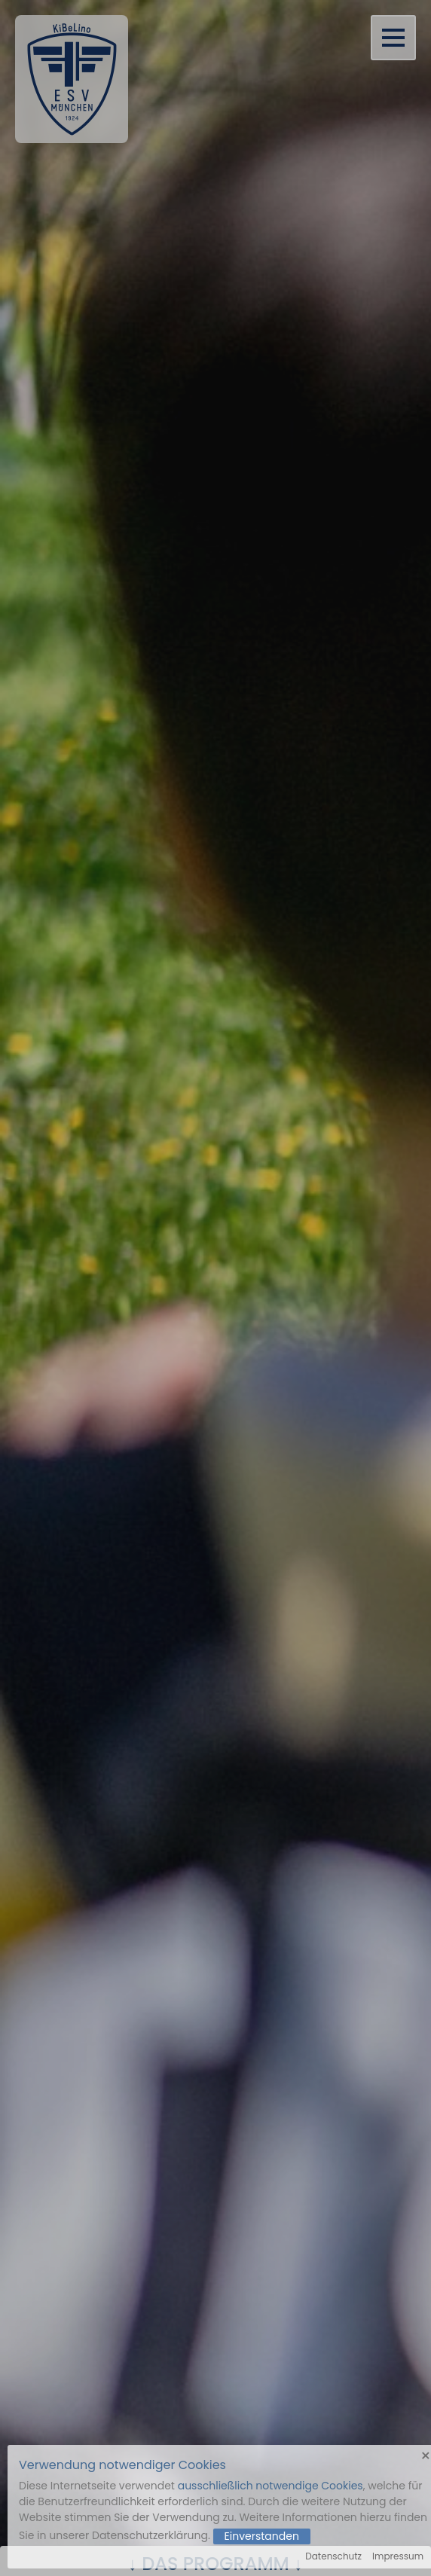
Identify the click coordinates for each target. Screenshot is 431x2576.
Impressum (397, 2556)
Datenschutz (333, 2556)
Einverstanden (262, 2536)
